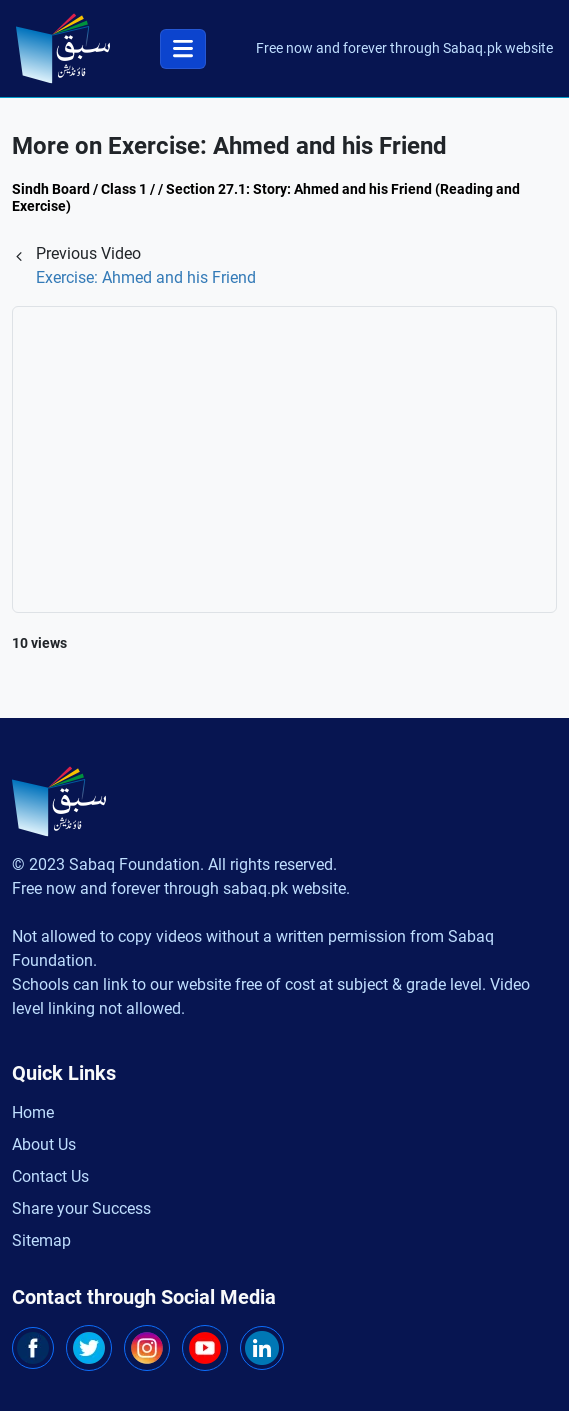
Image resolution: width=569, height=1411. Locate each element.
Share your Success (81, 1208)
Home (33, 1112)
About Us (44, 1144)
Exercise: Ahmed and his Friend (146, 277)
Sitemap (41, 1240)
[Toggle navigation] (183, 49)
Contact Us (50, 1176)
